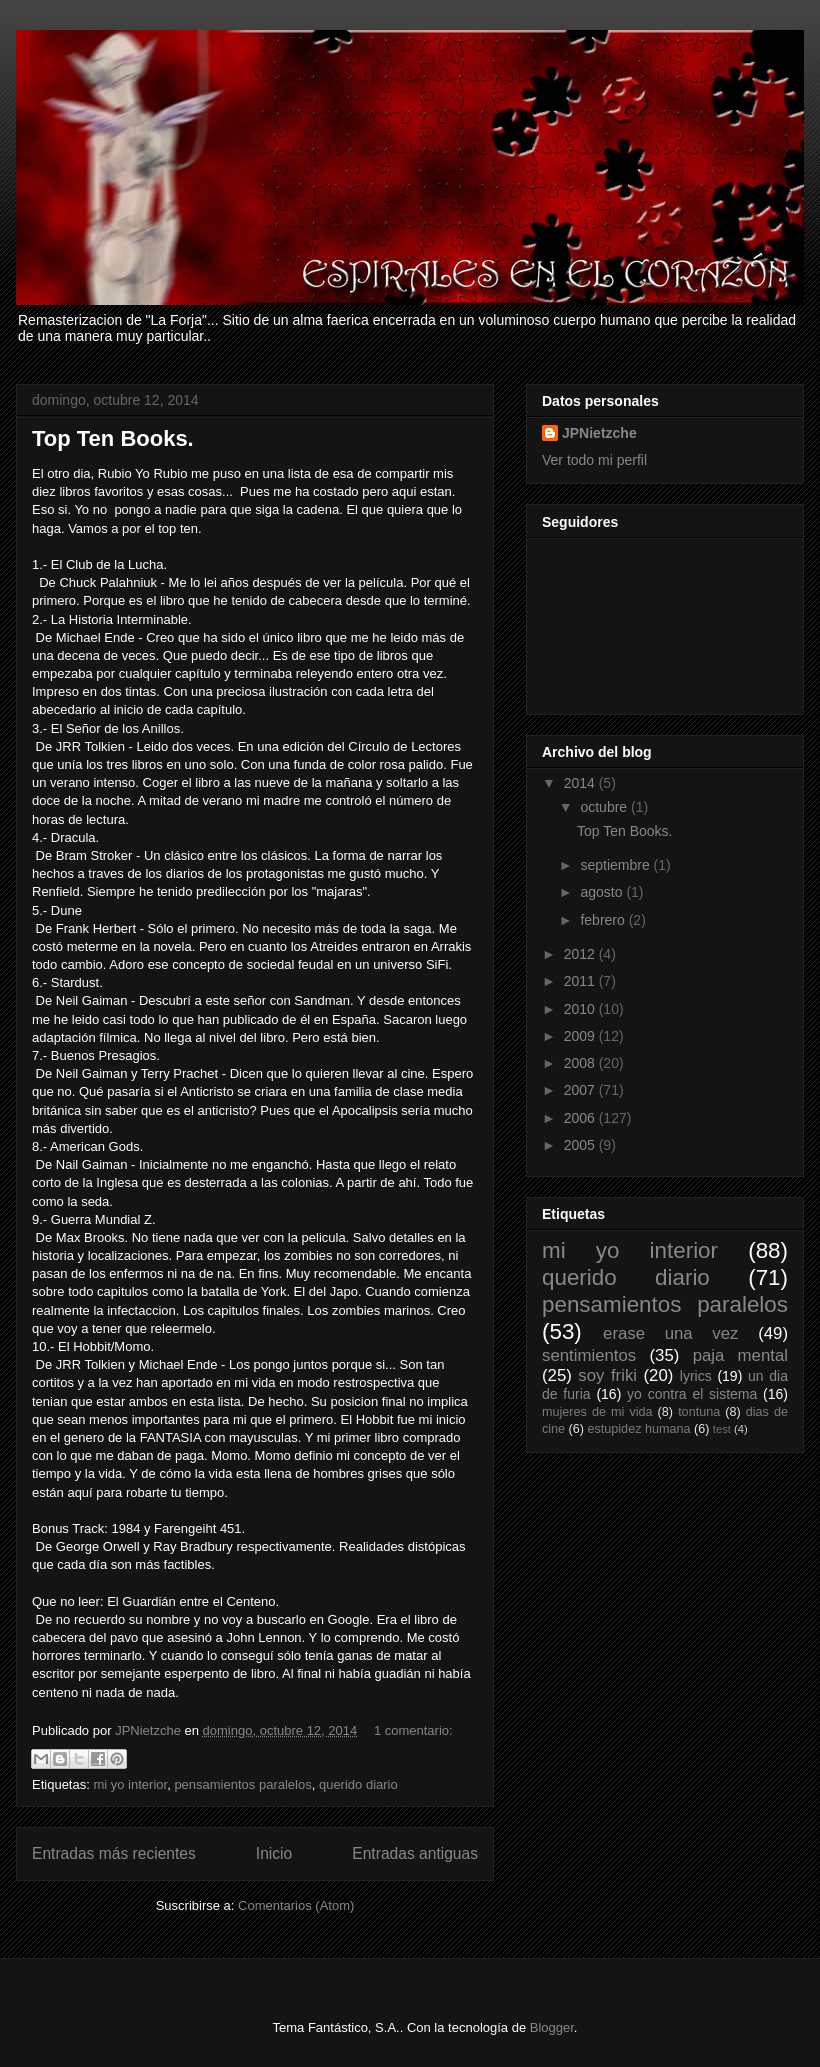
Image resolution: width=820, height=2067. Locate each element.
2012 (581, 954)
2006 (581, 1118)
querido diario (358, 1784)
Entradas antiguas (415, 1853)
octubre (605, 807)
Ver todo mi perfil (594, 460)
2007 (581, 1090)
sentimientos (589, 1355)
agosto (603, 892)
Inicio (274, 1853)
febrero (604, 920)
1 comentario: (413, 1730)
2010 (581, 1009)
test (722, 1429)
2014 (581, 783)
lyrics (696, 1376)
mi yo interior (130, 1784)
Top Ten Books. (113, 438)
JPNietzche (599, 433)
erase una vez (670, 1333)
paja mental (740, 1355)
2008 (581, 1063)
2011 (581, 981)
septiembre (616, 865)
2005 (581, 1145)
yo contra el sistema (692, 1394)
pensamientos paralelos (242, 1784)
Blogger (552, 2027)
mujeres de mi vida (597, 1412)
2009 (581, 1036)
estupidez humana (639, 1429)
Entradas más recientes (114, 1853)
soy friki (607, 1375)
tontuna (699, 1412)
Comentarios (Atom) (296, 1905)
